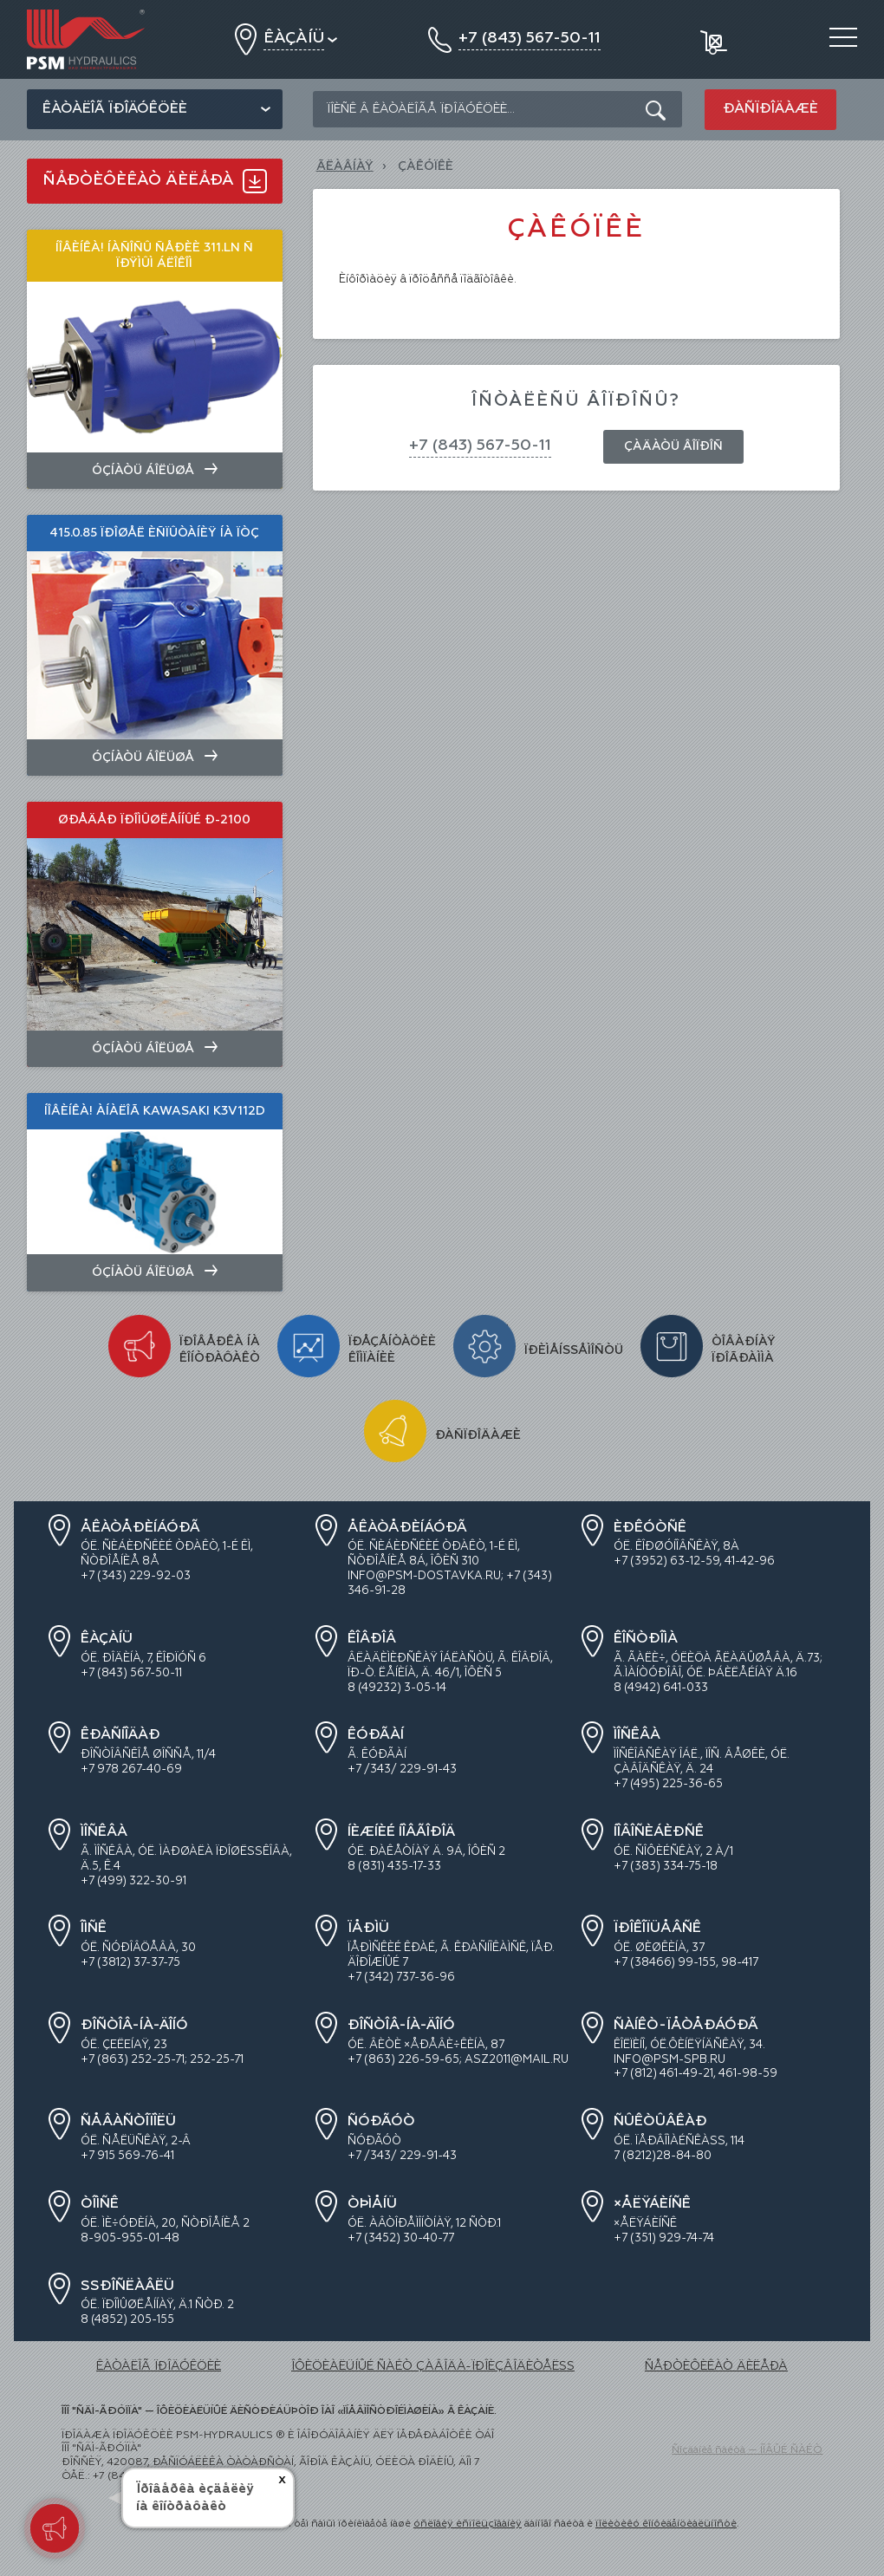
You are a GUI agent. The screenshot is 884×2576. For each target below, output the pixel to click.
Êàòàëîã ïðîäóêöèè (114, 109)
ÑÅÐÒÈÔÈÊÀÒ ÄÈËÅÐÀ (716, 2366)
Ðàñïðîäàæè (770, 109)
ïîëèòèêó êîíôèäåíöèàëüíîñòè (666, 2524)
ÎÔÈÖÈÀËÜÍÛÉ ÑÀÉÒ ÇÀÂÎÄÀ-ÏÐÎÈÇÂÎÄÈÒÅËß (433, 2366)
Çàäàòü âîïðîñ (673, 446)
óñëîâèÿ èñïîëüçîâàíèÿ (467, 2524)
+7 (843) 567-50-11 (480, 445)
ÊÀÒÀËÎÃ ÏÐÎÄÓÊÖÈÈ (158, 2366)
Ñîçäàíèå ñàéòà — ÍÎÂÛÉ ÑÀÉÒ (747, 2450)
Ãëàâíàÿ (345, 166)
